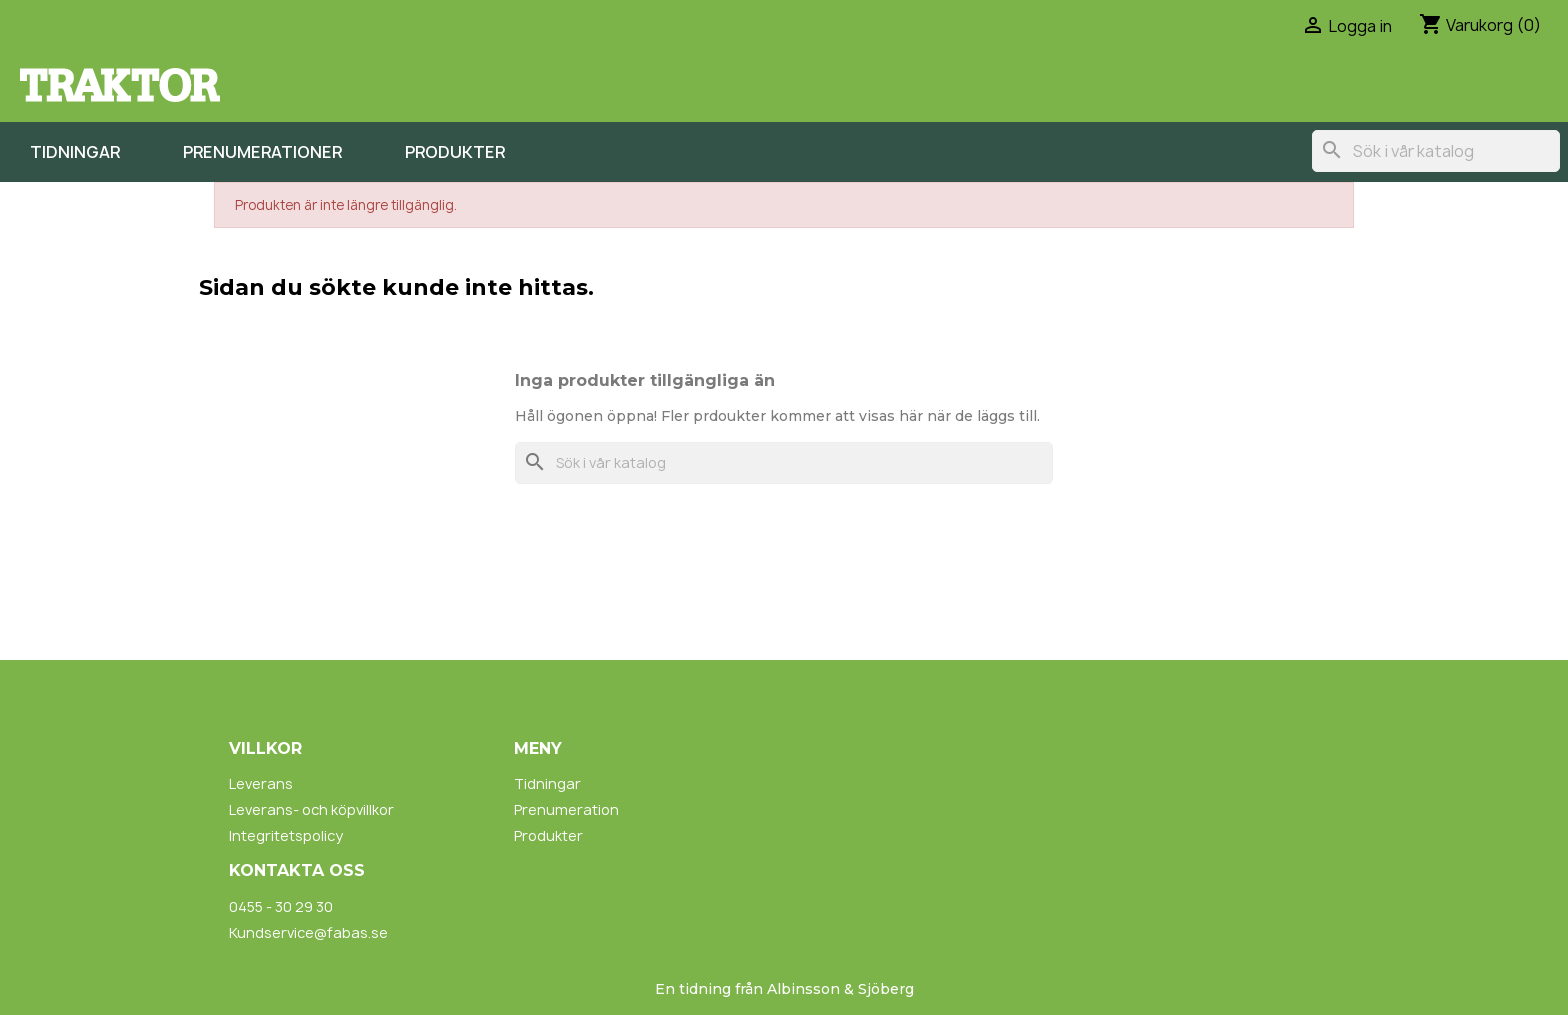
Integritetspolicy (286, 835)
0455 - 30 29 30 (281, 906)
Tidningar (75, 152)
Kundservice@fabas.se (308, 932)
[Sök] (1436, 151)
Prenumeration (566, 809)
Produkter (455, 152)
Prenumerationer (262, 152)
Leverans (261, 783)
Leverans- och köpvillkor (311, 809)
